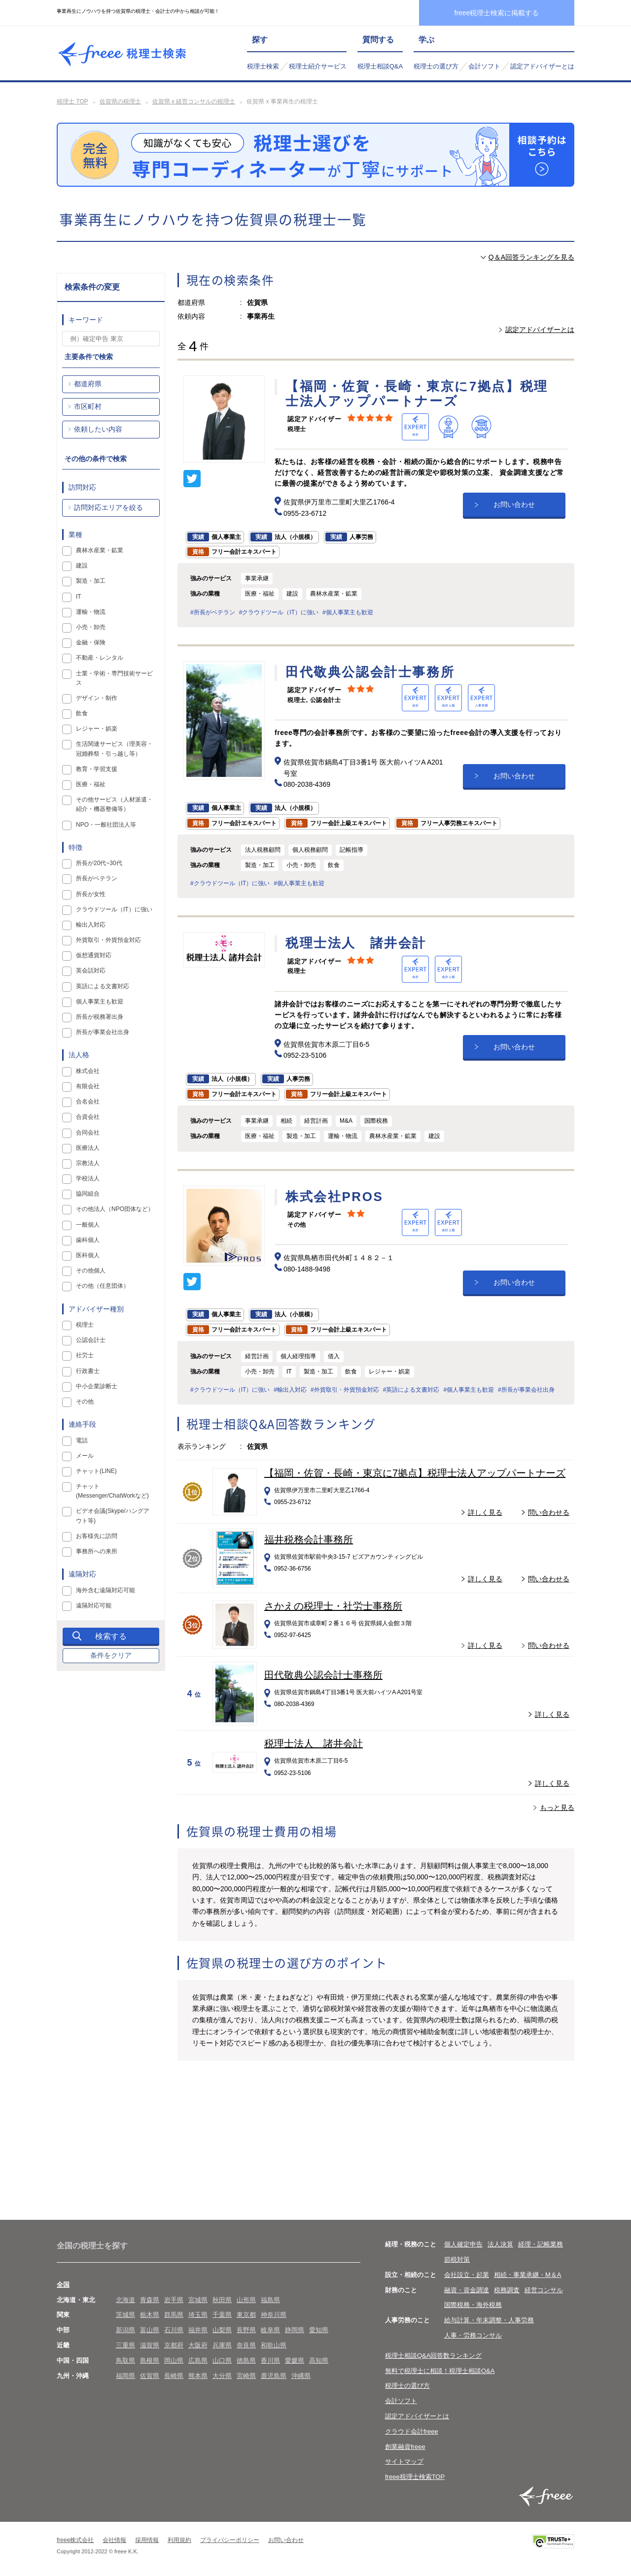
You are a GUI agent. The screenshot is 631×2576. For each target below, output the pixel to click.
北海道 (125, 2300)
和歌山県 (273, 2345)
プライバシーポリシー (229, 2540)
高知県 (318, 2360)
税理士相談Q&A (380, 66)
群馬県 (173, 2314)
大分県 (222, 2375)
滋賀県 (149, 2345)
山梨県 (222, 2330)
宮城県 (198, 2300)
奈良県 (246, 2345)
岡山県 (173, 2360)
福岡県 (125, 2375)
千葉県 (222, 2314)
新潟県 (125, 2330)
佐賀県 (149, 2375)
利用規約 (179, 2540)
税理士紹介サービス (318, 66)
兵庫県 (222, 2345)
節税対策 (457, 2259)
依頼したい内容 (98, 429)
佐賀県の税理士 (120, 101)
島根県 (149, 2360)
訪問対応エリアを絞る (108, 507)
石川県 (173, 2330)
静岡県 (294, 2330)
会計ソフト (484, 66)
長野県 (246, 2330)
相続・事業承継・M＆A (527, 2274)
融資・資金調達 (466, 2290)
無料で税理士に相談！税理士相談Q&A (439, 2371)
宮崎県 (246, 2375)
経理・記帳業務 (540, 2244)
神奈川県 (273, 2314)
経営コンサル (544, 2290)
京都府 (173, 2345)
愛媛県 (294, 2360)
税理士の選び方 (436, 66)
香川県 (270, 2360)
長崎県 (173, 2375)
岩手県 (173, 2300)
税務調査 (507, 2290)
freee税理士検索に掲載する (497, 13)
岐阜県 (270, 2330)
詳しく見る (485, 1512)
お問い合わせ (514, 504)
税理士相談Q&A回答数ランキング (433, 2355)
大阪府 (198, 2345)
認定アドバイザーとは (542, 66)
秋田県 (222, 2300)
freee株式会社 (75, 2540)
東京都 (246, 2314)
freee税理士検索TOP (415, 2476)
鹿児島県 (273, 2375)
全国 (63, 2284)
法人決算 (500, 2244)
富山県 (149, 2330)
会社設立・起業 (466, 2274)
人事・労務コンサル (473, 2335)
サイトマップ (404, 2461)
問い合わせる (548, 1512)
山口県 (222, 2360)
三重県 (125, 2345)
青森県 (149, 2300)
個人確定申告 (463, 2244)
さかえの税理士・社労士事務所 (333, 1606)
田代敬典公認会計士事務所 (323, 1675)
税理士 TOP (72, 101)
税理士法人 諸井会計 (313, 1743)
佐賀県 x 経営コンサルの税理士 (194, 101)
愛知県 (318, 2330)
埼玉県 (198, 2314)
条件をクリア (111, 1655)
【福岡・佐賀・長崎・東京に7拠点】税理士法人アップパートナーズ (414, 1473)
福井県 (198, 2330)
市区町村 (88, 406)
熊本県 (198, 2375)
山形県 (246, 2300)
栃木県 (149, 2314)
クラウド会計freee (411, 2431)
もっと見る (557, 1807)
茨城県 (125, 2314)
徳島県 (246, 2360)
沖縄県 (301, 2375)
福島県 (270, 2300)
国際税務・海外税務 (473, 2304)
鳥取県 (125, 2360)
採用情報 (147, 2540)
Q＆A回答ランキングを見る (531, 257)
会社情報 (114, 2540)
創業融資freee (405, 2446)
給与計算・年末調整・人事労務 (489, 2320)
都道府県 (88, 384)
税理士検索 (263, 66)
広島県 (198, 2360)
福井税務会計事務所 (308, 1539)
